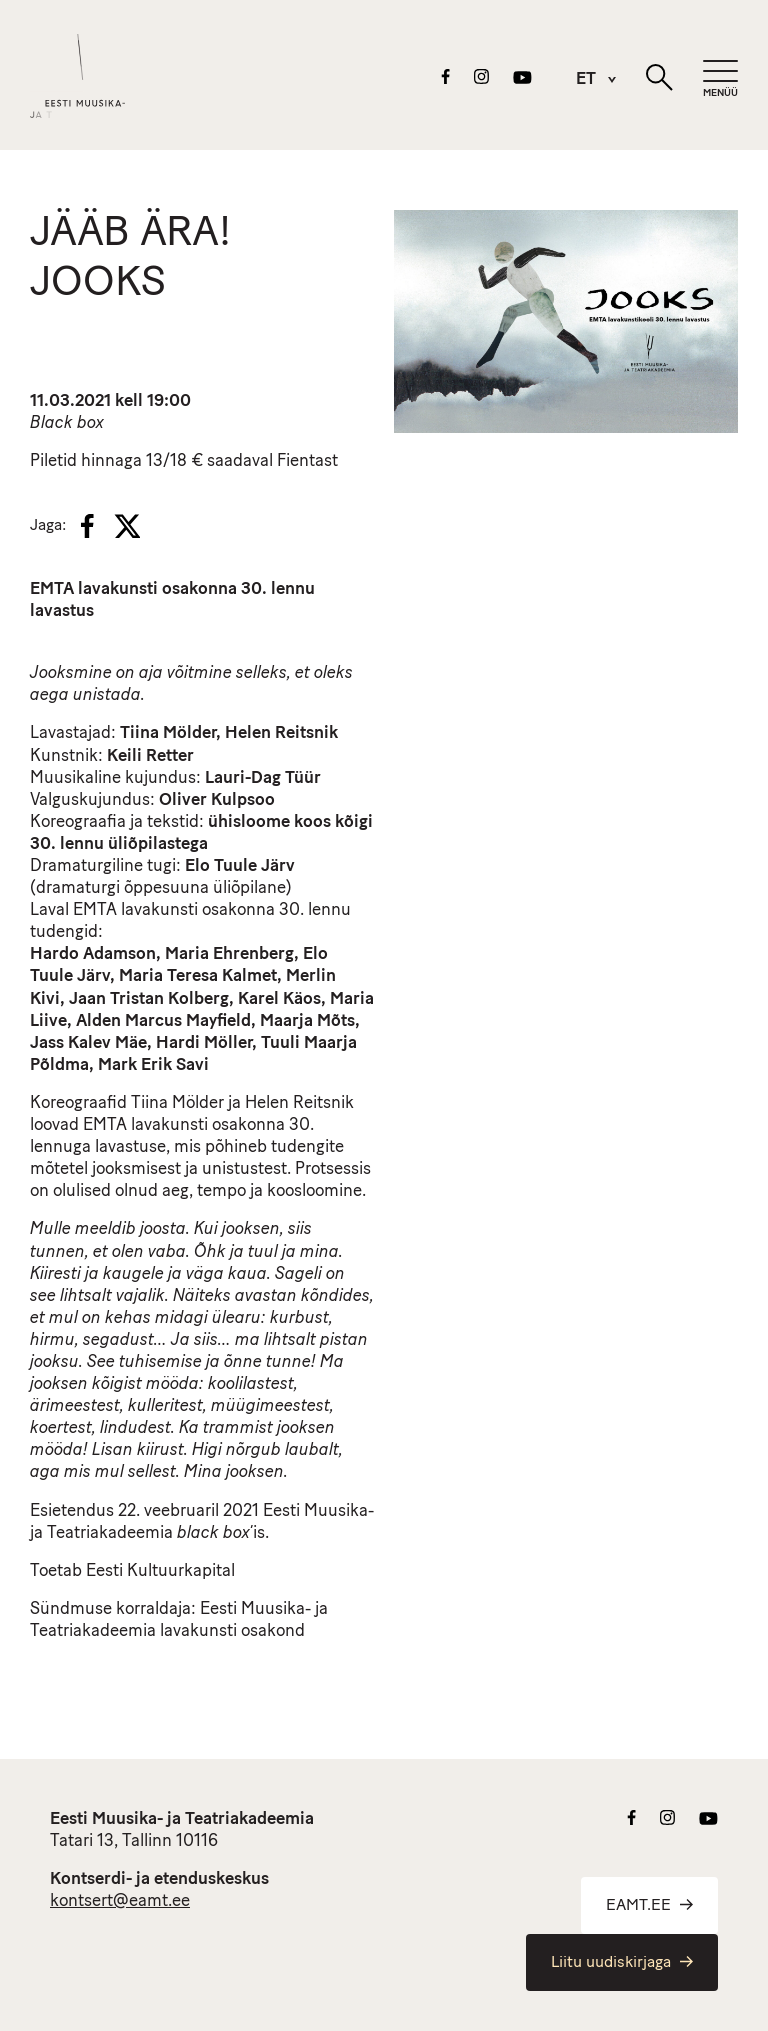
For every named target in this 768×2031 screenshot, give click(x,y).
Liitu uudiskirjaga (622, 1963)
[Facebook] (87, 526)
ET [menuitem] (586, 80)
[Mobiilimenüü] (720, 79)
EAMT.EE (649, 1906)
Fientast (307, 461)
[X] (127, 526)
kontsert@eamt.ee (120, 1901)
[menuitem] (586, 79)
